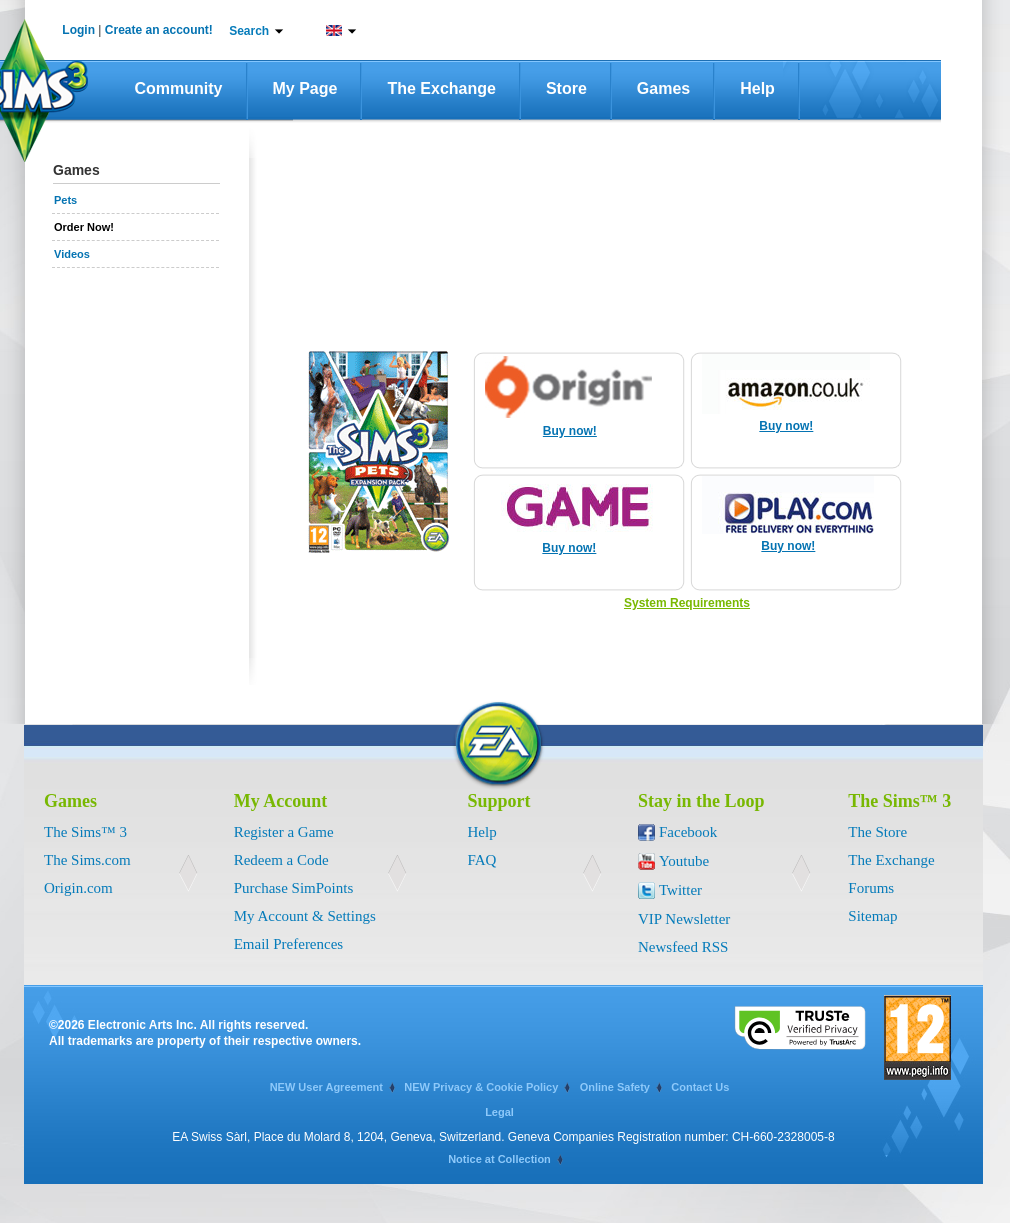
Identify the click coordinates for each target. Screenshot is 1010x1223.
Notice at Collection (499, 1159)
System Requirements (687, 603)
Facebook (688, 832)
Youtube (684, 861)
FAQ (482, 860)
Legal (499, 1112)
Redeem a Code (281, 860)
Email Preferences (289, 944)
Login (78, 30)
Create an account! (159, 30)
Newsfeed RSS (683, 947)
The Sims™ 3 (85, 832)
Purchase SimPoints (294, 888)
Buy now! (570, 431)
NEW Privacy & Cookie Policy (481, 1087)
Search (249, 31)
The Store (877, 832)
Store (566, 88)
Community (179, 88)
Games (663, 88)
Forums (871, 888)
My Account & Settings (305, 916)
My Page (305, 88)
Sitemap (872, 916)
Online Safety (615, 1087)
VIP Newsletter (684, 919)
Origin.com (78, 888)
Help (757, 88)
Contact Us (700, 1087)
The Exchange (441, 88)
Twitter (680, 890)
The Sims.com (87, 860)
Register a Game (284, 832)
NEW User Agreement (326, 1087)
